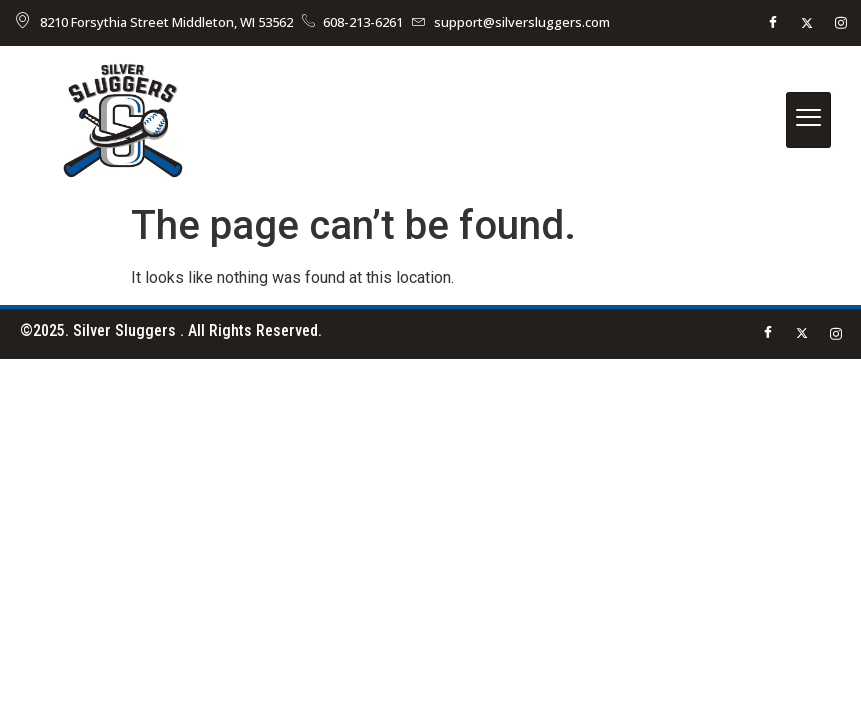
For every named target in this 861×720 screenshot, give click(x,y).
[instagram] (841, 23)
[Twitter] (807, 23)
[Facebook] (773, 23)
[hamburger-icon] (808, 120)
